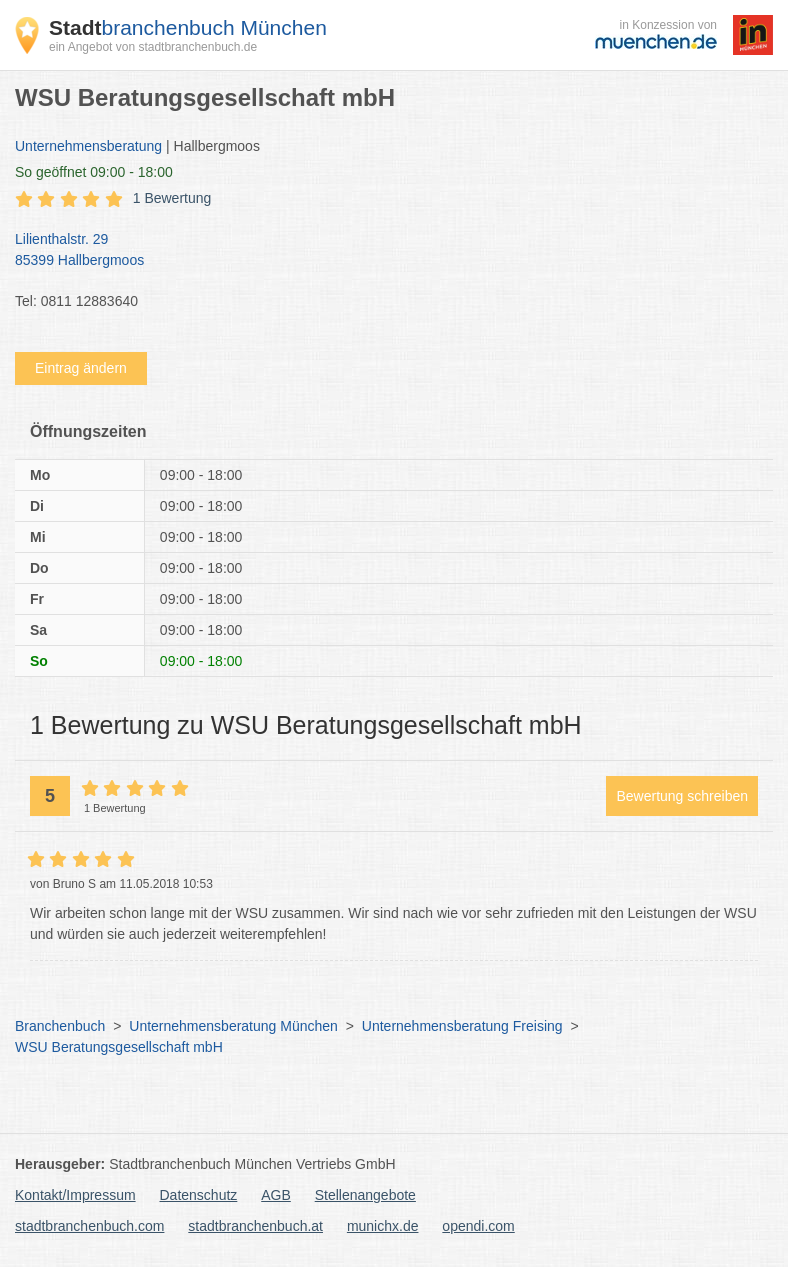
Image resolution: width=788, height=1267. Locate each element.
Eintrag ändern (81, 368)
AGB (276, 1195)
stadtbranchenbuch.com (89, 1226)
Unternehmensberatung (88, 146)
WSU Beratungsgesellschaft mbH (119, 1047)
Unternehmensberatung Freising (462, 1026)
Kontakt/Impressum (75, 1195)
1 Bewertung (172, 198)
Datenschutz (199, 1195)
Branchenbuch (60, 1026)
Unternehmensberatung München (233, 1026)
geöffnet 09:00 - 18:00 (94, 172)
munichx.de (383, 1226)
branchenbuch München (188, 27)
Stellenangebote (365, 1195)
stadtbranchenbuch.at (255, 1226)
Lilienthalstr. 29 (384, 251)
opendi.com (478, 1226)
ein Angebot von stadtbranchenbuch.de (153, 47)
